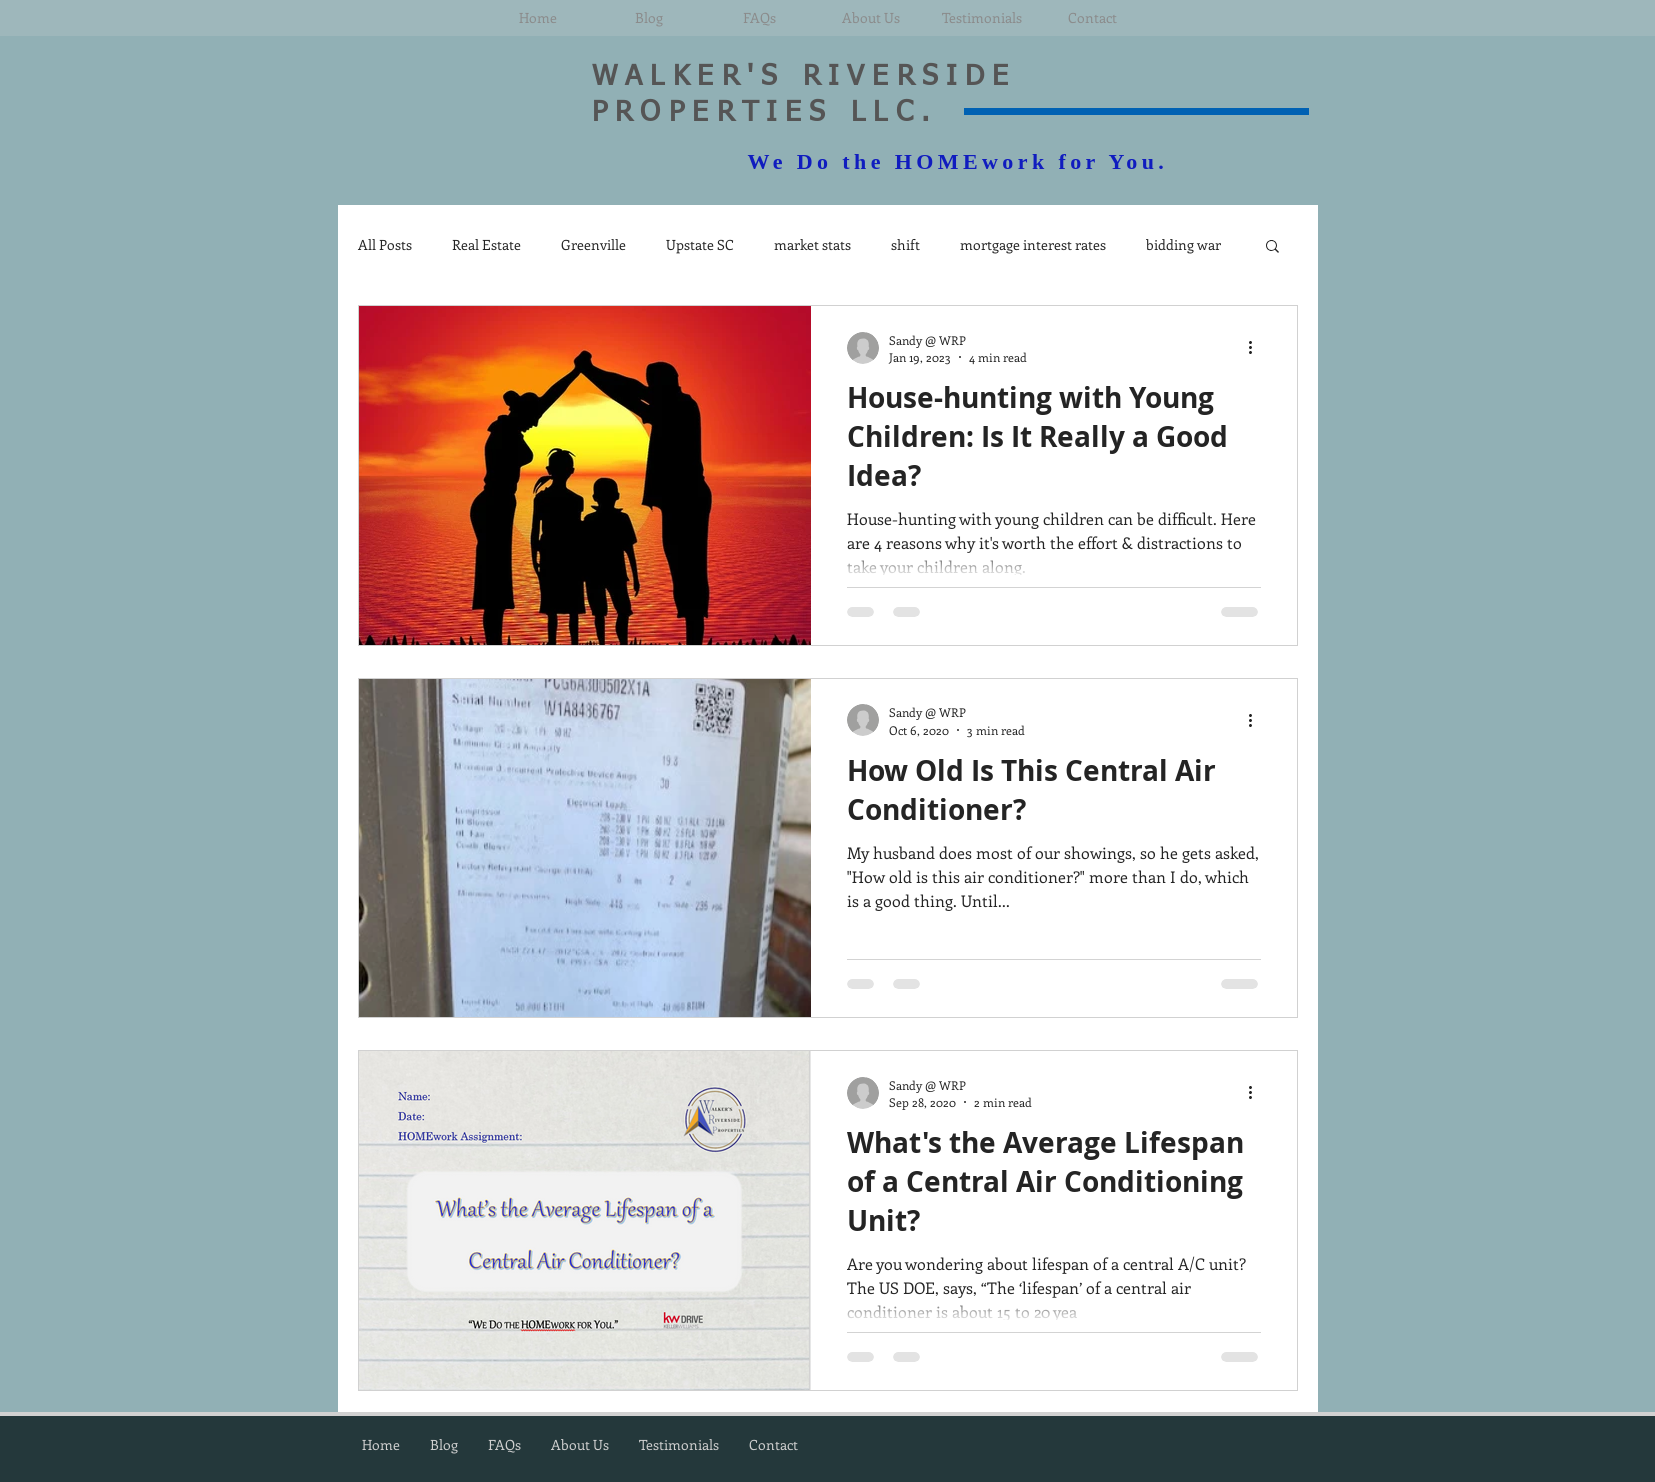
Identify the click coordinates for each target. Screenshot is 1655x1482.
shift (905, 244)
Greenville (593, 244)
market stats (812, 244)
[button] (1272, 247)
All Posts (385, 244)
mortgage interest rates (1033, 244)
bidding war (1183, 244)
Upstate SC (700, 244)
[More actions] (1258, 348)
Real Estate (486, 244)
